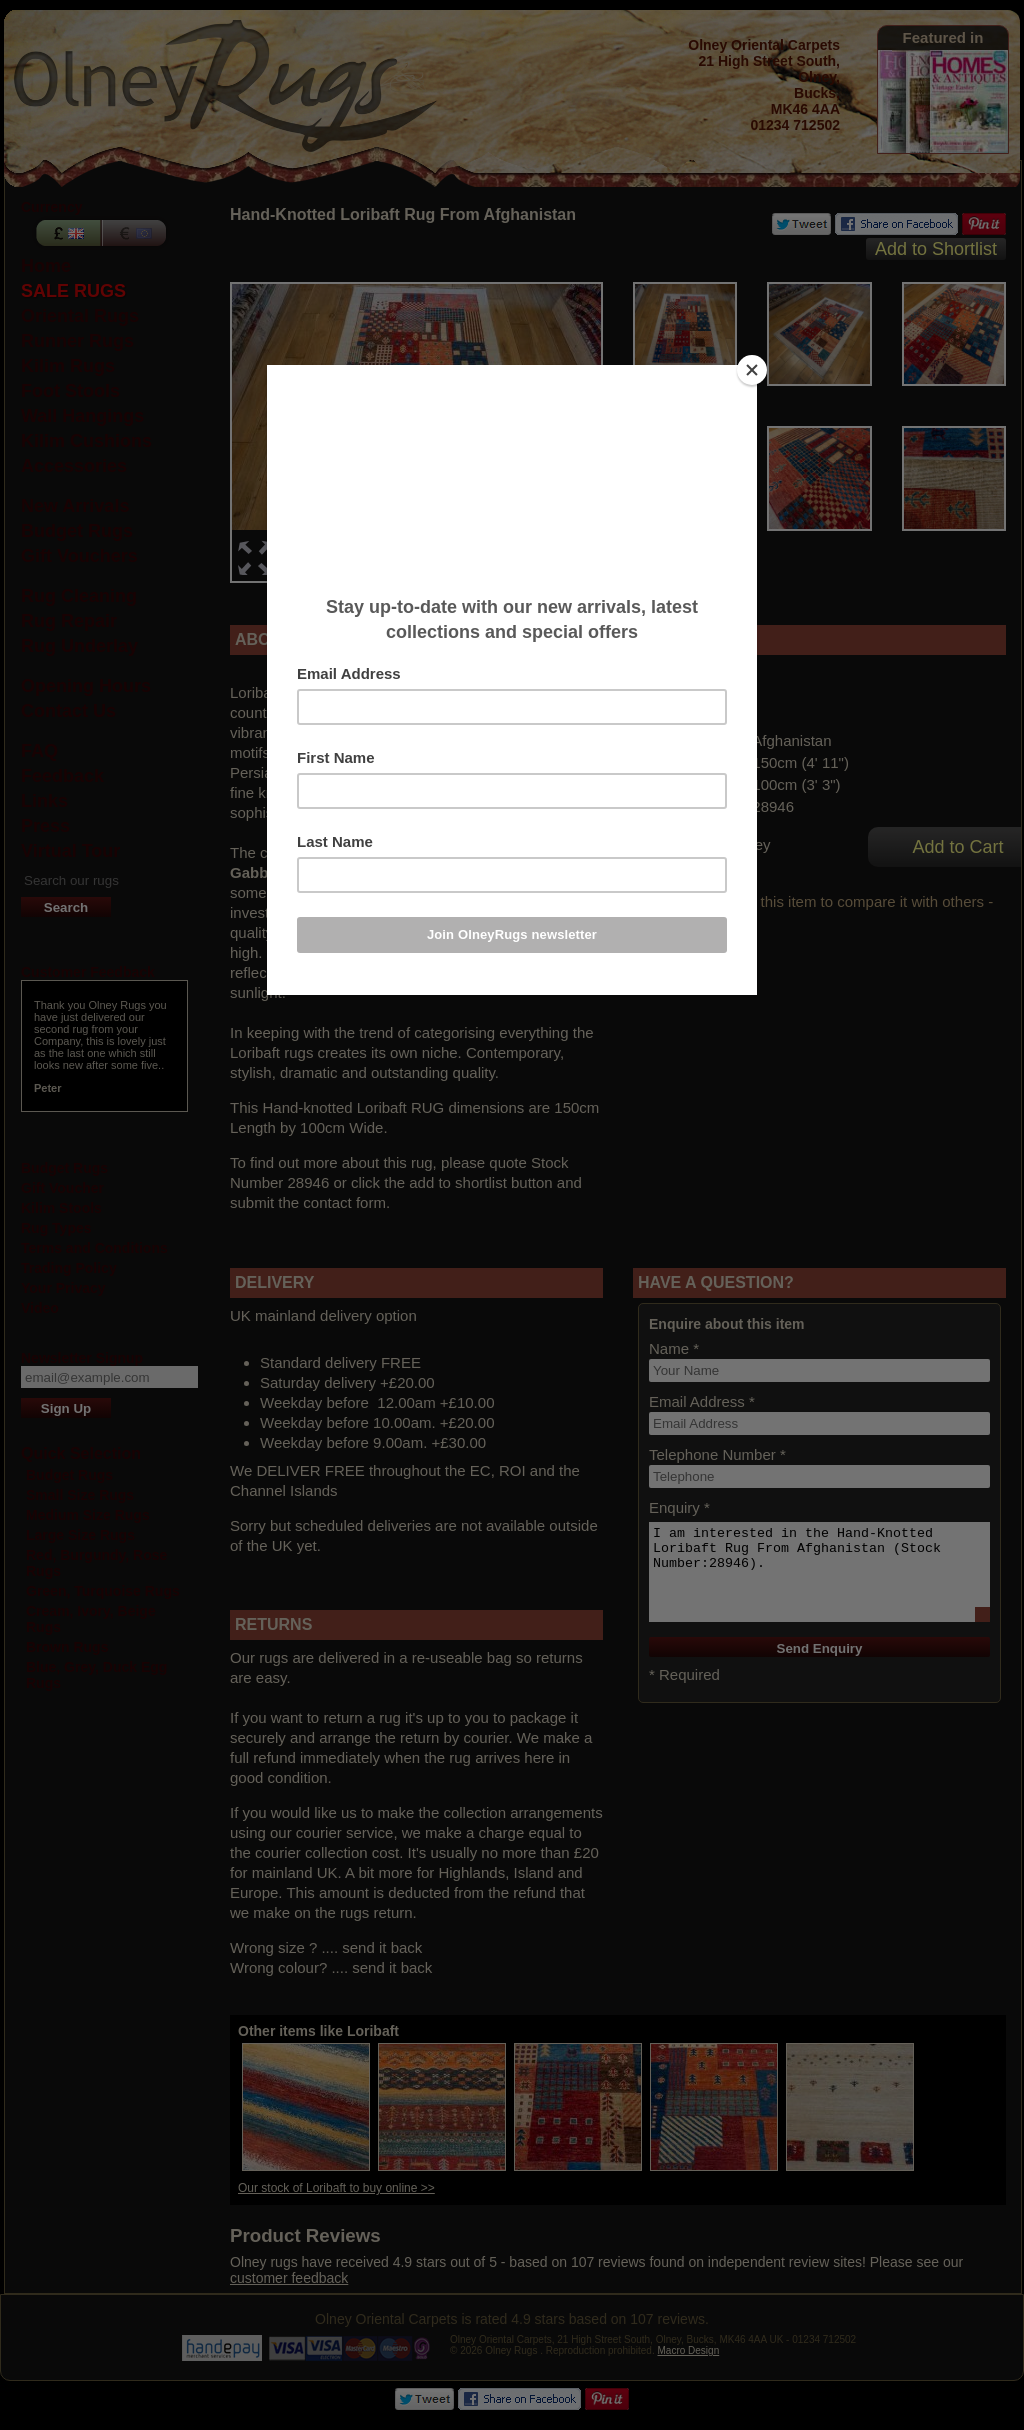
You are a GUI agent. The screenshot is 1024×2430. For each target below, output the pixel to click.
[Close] (752, 370)
